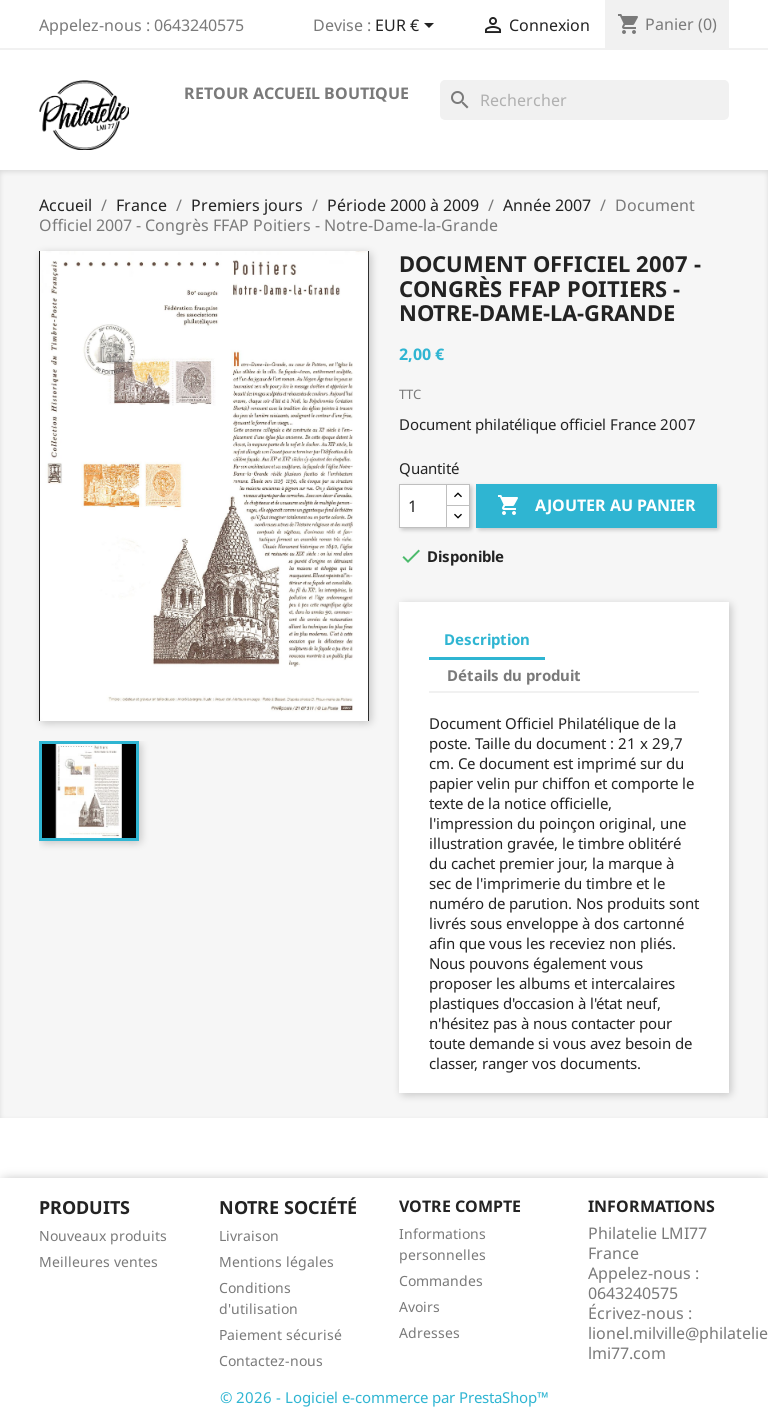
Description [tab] (487, 639)
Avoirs (419, 1306)
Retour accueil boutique (296, 93)
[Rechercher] (584, 100)
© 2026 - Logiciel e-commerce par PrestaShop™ (384, 1397)
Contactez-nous (271, 1360)
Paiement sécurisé (280, 1334)
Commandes (441, 1280)
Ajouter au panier (596, 506)
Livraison (249, 1235)
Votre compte (460, 1206)
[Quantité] (423, 506)
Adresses (429, 1332)
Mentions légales (276, 1261)
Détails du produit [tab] (514, 675)
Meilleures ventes (98, 1261)
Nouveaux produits (103, 1235)
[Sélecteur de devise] (408, 27)
